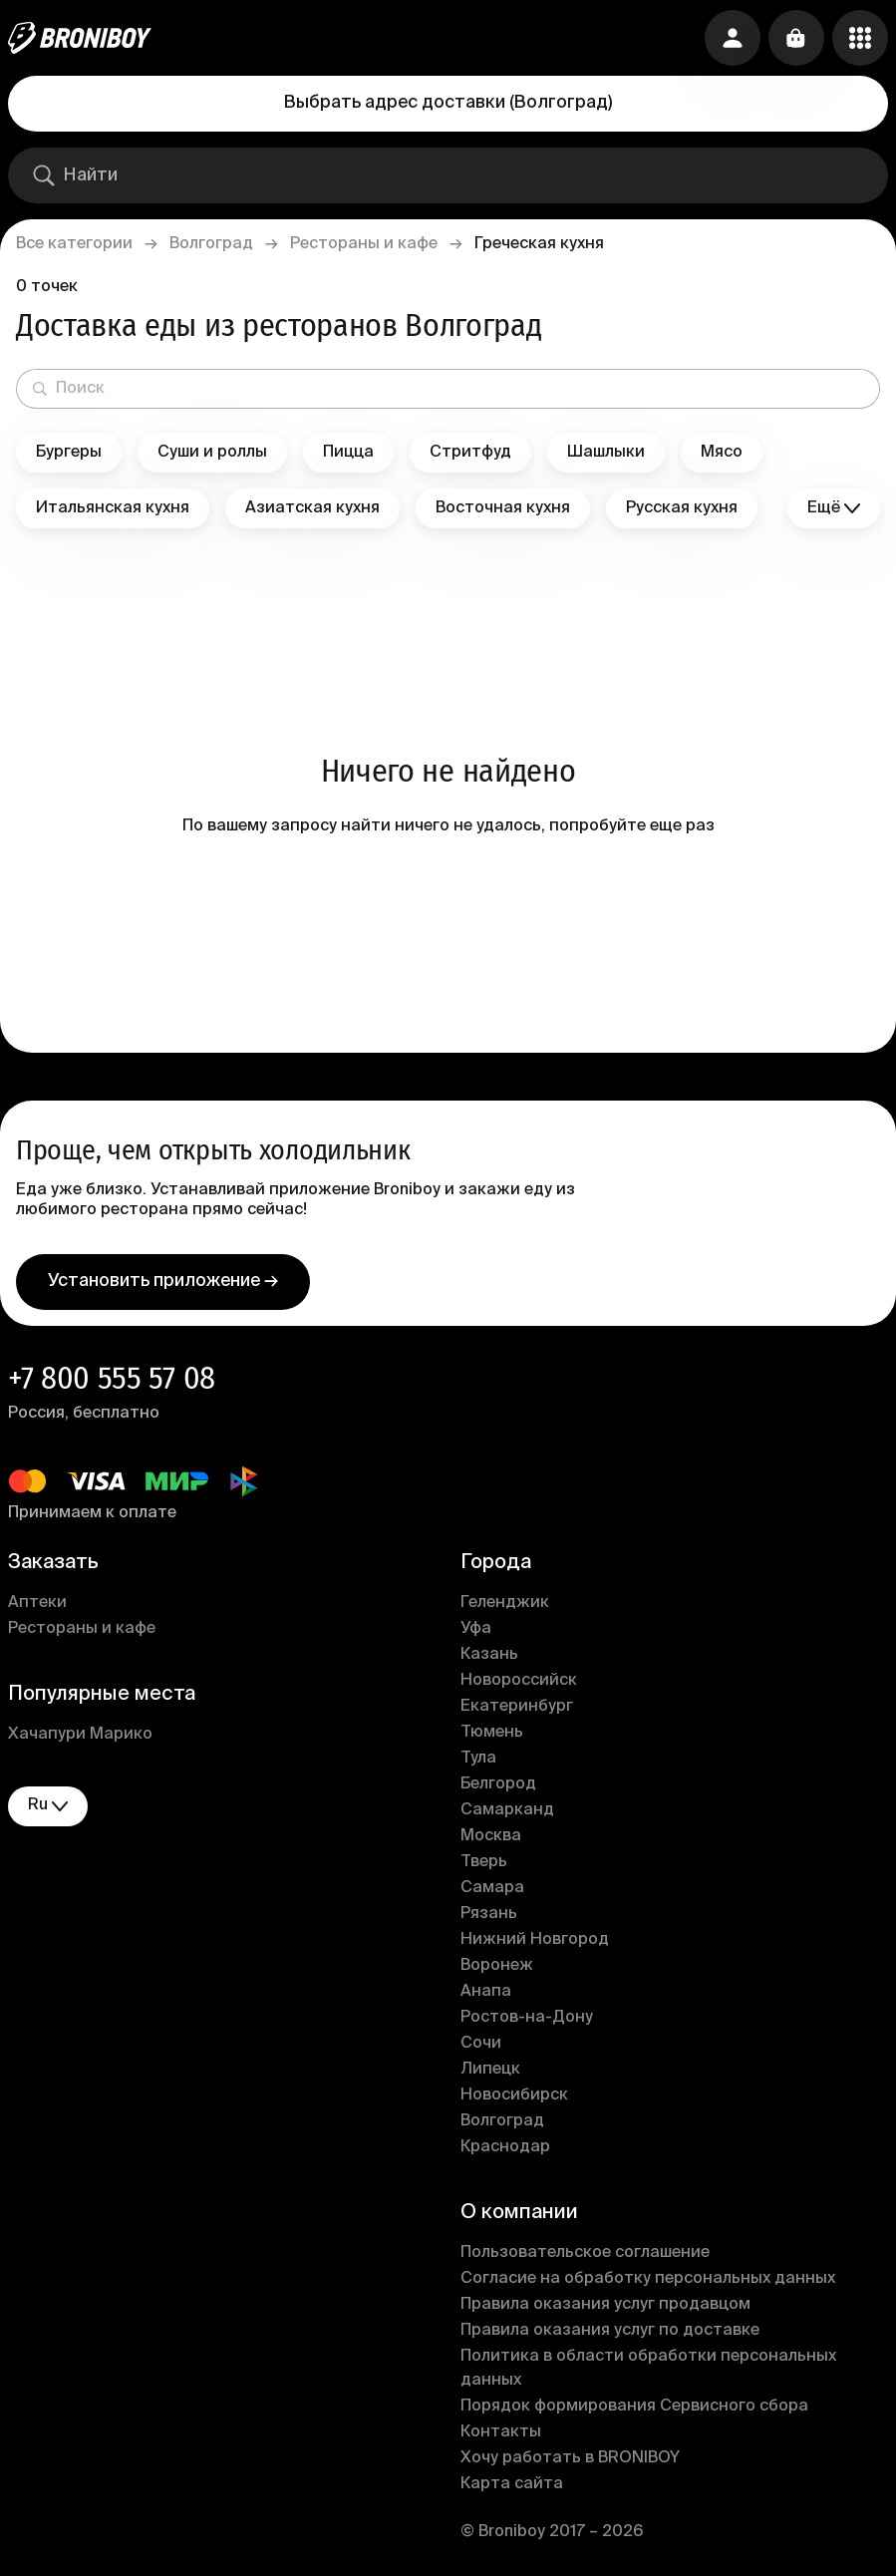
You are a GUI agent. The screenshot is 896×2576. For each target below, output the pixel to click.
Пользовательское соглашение (585, 2253)
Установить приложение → (163, 1281)
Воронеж (496, 1966)
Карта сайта (511, 2484)
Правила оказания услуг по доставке (609, 2331)
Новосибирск (514, 2095)
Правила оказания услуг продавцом (605, 2305)
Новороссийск (518, 1681)
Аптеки (37, 1603)
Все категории (74, 244)
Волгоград (211, 244)
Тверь (483, 1862)
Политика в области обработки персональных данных (648, 2369)
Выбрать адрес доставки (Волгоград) (448, 103)
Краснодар (505, 2147)
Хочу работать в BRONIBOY (570, 2458)
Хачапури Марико (80, 1735)
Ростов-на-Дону (526, 2018)
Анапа (485, 1992)
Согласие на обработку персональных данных (647, 2279)
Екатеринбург (516, 1707)
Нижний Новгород (534, 1940)
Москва (490, 1836)
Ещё (833, 508)
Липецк (490, 2070)
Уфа (475, 1629)
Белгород (498, 1784)
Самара (492, 1888)
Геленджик (504, 1603)
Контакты (500, 2432)
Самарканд (507, 1810)
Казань (489, 1655)
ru (48, 1805)
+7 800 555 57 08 (111, 1378)
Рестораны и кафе (364, 244)
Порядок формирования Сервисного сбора (634, 2407)
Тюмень (491, 1733)
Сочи (480, 2044)
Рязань (488, 1914)
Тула (478, 1759)
